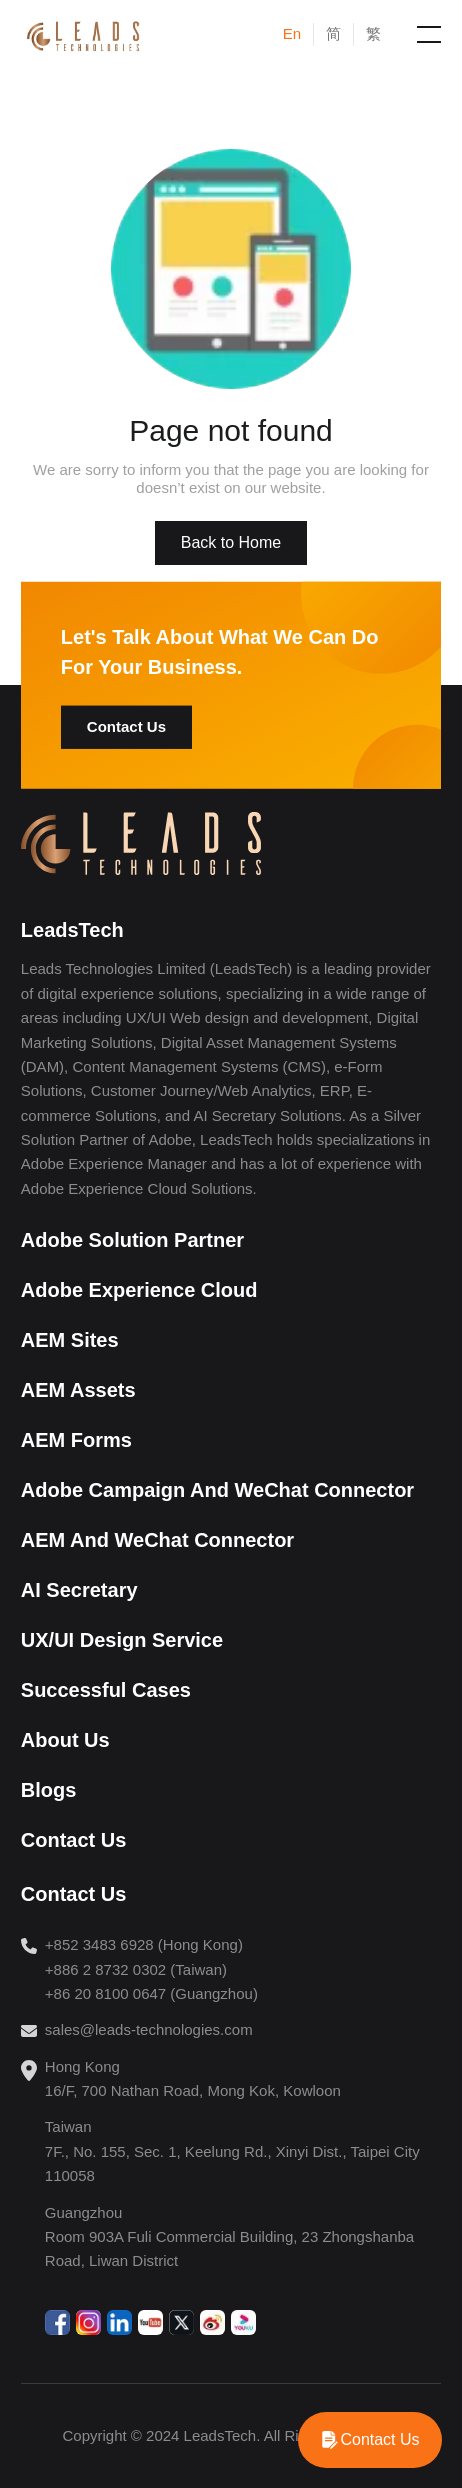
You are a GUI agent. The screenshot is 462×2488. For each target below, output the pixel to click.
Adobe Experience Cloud (139, 1290)
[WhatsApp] (370, 2440)
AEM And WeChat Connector (157, 1540)
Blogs (49, 1790)
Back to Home (231, 542)
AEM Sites (70, 1340)
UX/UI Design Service (122, 1640)
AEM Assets (78, 1390)
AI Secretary (79, 1590)
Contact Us (126, 726)
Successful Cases (106, 1690)
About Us (65, 1740)
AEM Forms (76, 1440)
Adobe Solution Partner (132, 1240)
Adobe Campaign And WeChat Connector (217, 1490)
